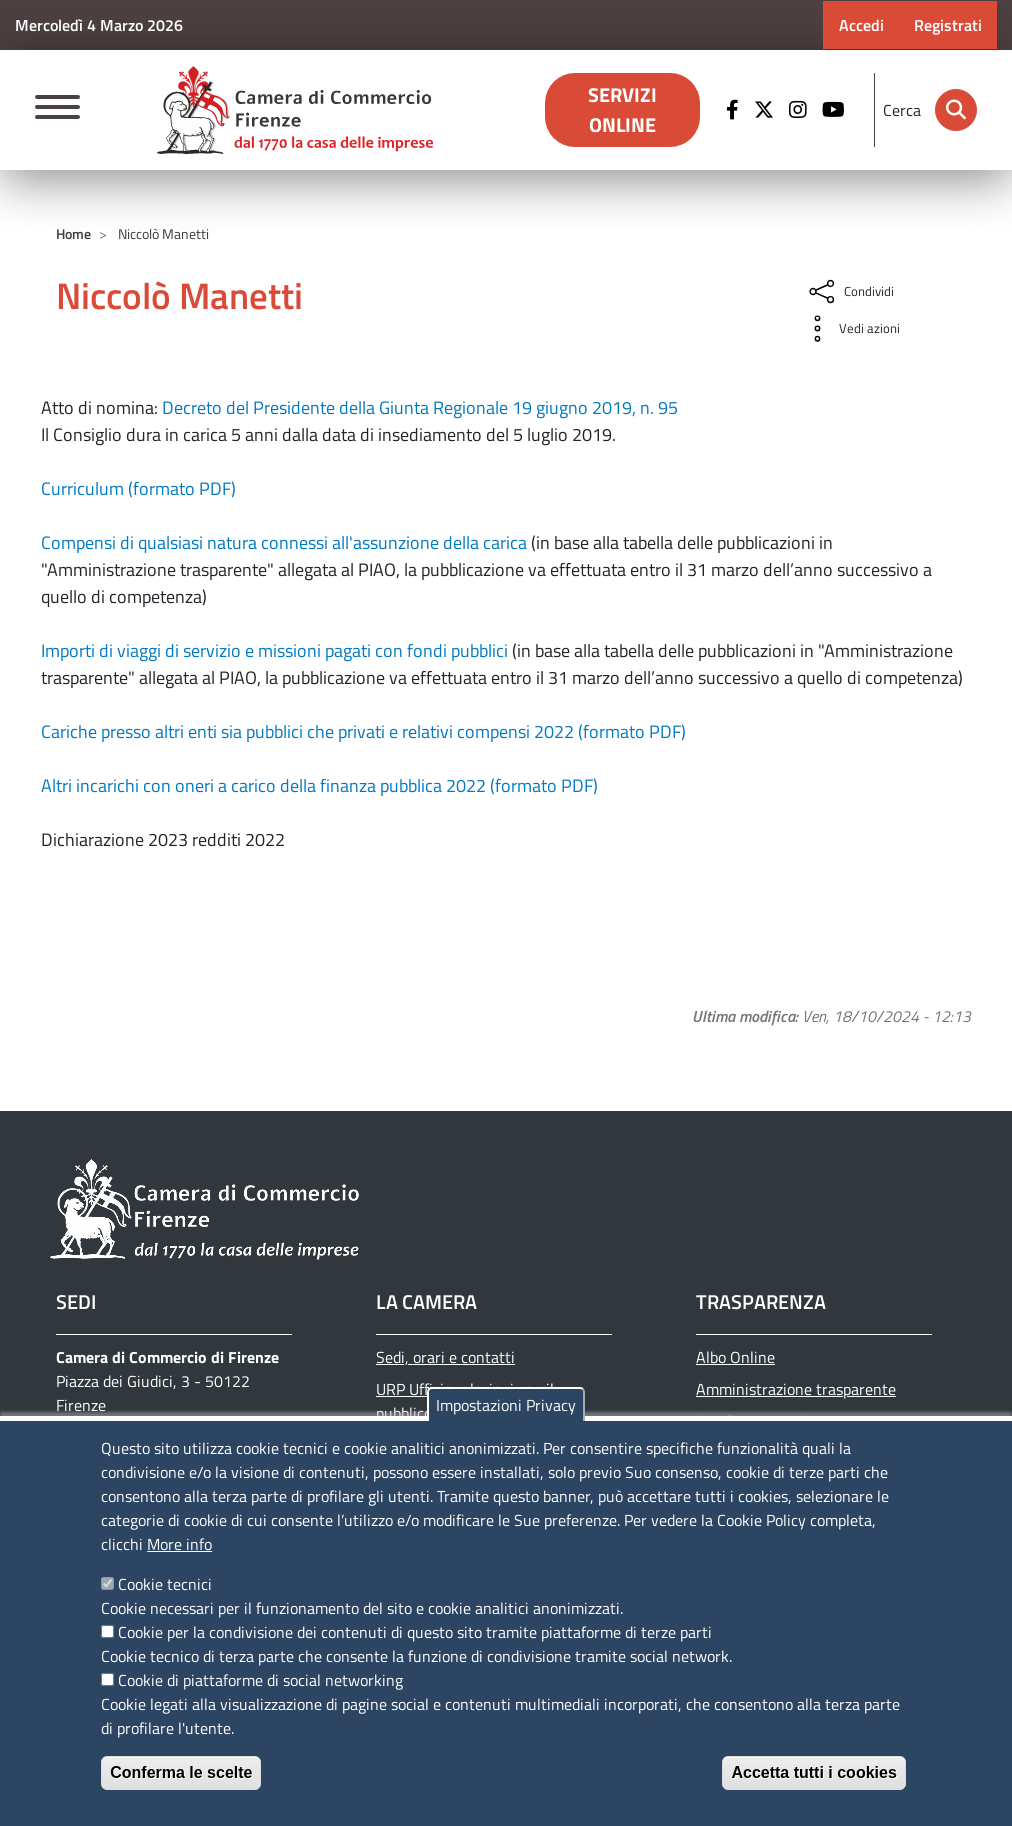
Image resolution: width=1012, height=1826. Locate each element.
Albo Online (735, 1357)
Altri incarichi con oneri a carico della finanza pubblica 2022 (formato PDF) (319, 785)
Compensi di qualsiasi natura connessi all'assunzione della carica (284, 542)
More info (179, 1544)
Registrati (948, 25)
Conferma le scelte (181, 1772)
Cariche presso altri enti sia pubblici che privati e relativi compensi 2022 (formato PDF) (363, 731)
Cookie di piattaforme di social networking (260, 1680)
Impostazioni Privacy (506, 1405)
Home (73, 233)
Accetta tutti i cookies (813, 1772)
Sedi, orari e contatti (445, 1357)
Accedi (861, 25)
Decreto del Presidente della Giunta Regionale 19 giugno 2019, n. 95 (420, 407)
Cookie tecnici (165, 1584)
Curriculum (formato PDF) (138, 488)
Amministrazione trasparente (796, 1389)
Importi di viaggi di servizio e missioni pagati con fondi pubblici (274, 650)
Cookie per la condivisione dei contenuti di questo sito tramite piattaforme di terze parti (415, 1632)
